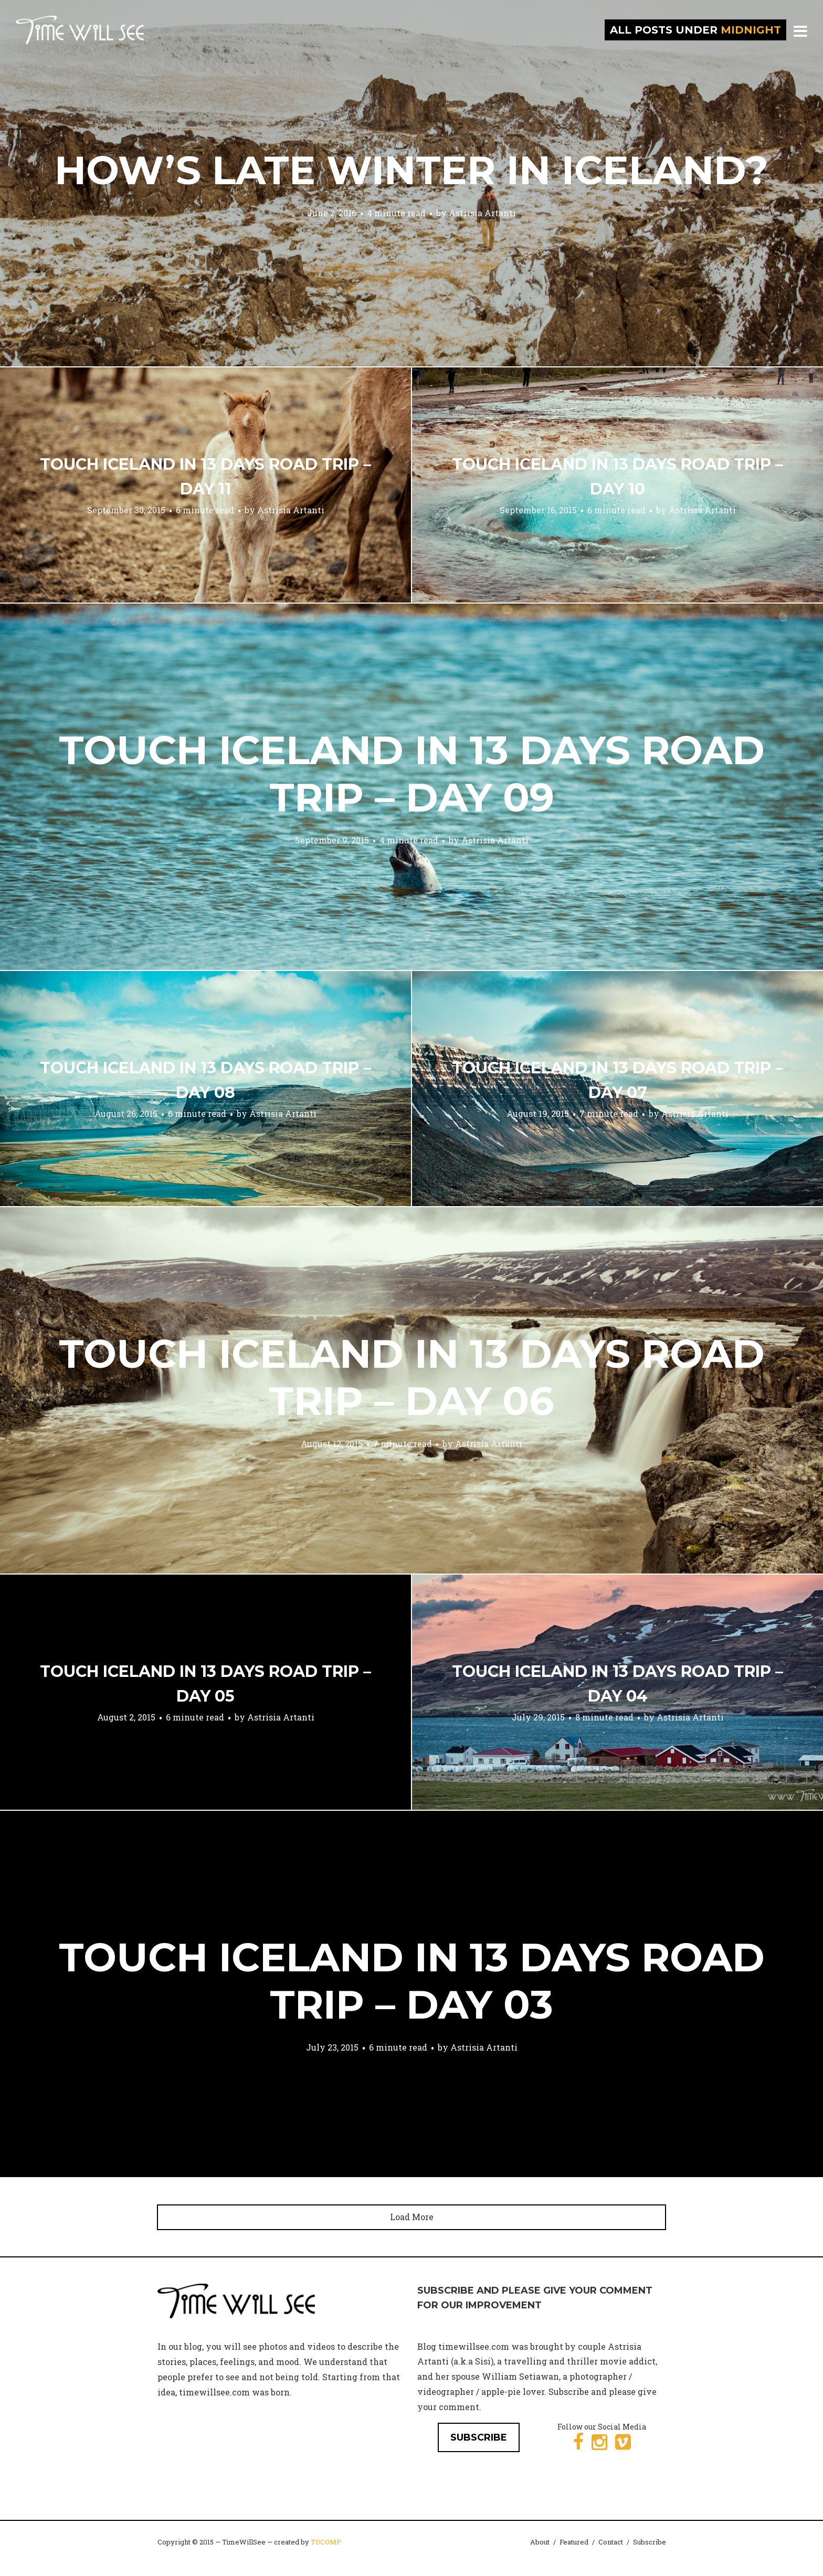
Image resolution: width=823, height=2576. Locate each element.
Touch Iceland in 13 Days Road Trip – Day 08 (205, 1080)
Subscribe (649, 2542)
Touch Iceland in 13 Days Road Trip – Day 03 (412, 1981)
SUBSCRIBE (478, 2437)
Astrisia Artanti (482, 212)
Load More (412, 2216)
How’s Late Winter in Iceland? (411, 170)
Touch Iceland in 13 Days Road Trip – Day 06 (412, 1377)
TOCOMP (326, 2542)
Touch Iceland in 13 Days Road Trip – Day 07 (617, 1080)
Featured (574, 2542)
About (540, 2542)
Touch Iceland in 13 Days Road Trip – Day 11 (205, 477)
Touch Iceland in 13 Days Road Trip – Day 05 (205, 1684)
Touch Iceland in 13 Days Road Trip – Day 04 (617, 1684)
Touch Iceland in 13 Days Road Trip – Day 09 (412, 773)
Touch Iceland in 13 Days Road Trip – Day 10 (617, 477)
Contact (610, 2542)
